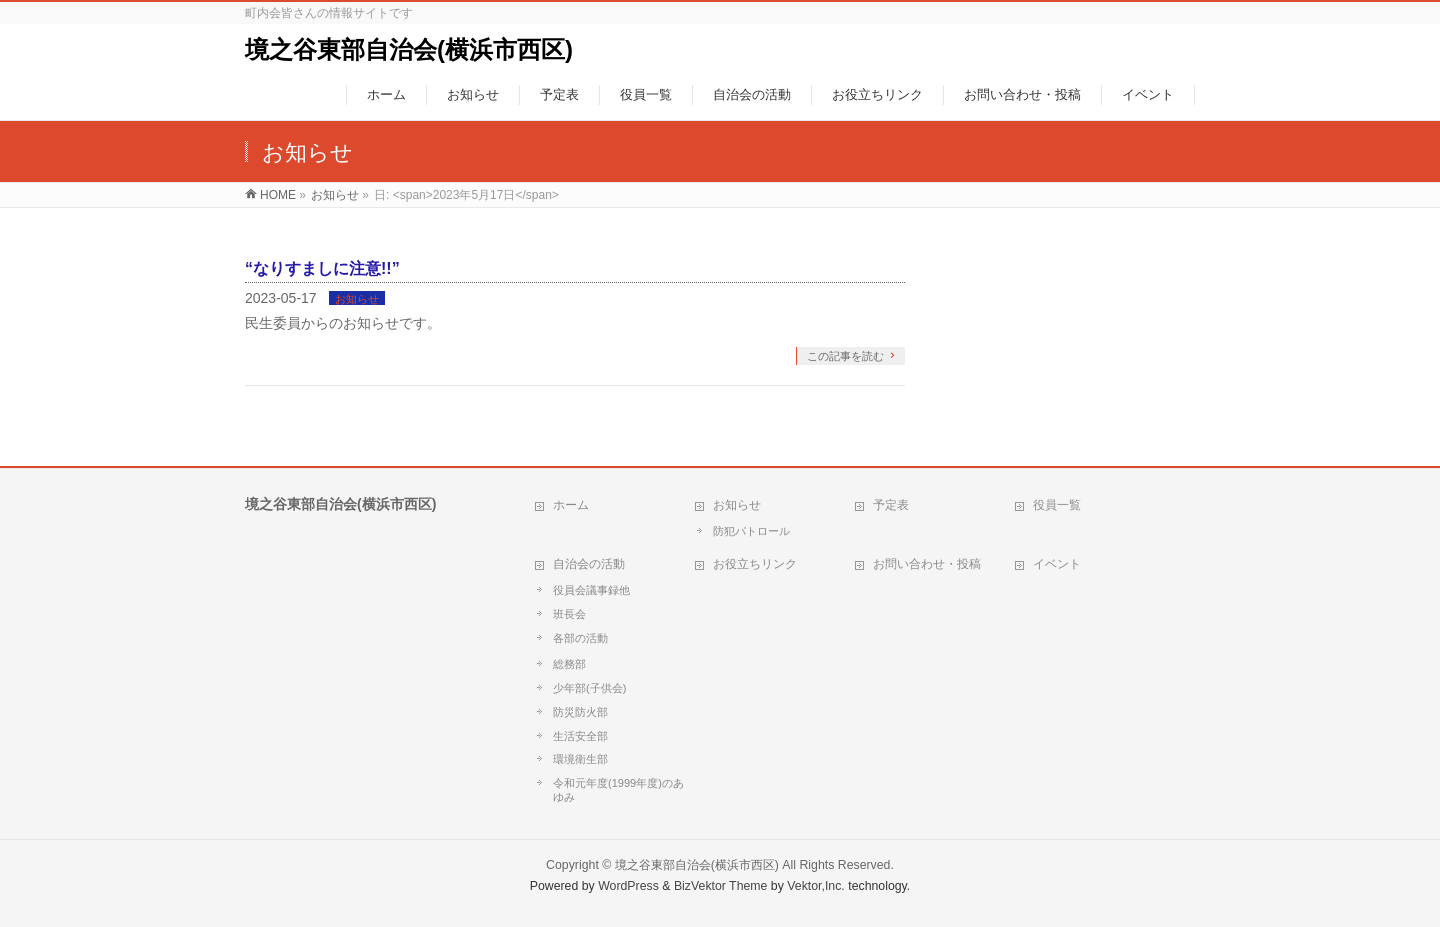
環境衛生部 (580, 759)
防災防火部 (580, 712)
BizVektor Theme (721, 886)
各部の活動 (580, 638)
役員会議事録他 (591, 590)
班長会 (569, 614)
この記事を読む (845, 356)
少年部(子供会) (589, 688)
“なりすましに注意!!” (322, 268)
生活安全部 (580, 736)
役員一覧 (1057, 505)
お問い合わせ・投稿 (927, 564)
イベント (1057, 564)
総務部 (569, 664)
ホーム (571, 505)
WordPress (628, 886)
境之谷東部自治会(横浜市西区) (409, 49)
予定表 (891, 505)
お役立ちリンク (755, 564)
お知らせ (357, 299)
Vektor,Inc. (816, 886)
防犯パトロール (751, 531)
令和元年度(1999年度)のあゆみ (618, 790)
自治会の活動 (589, 564)
